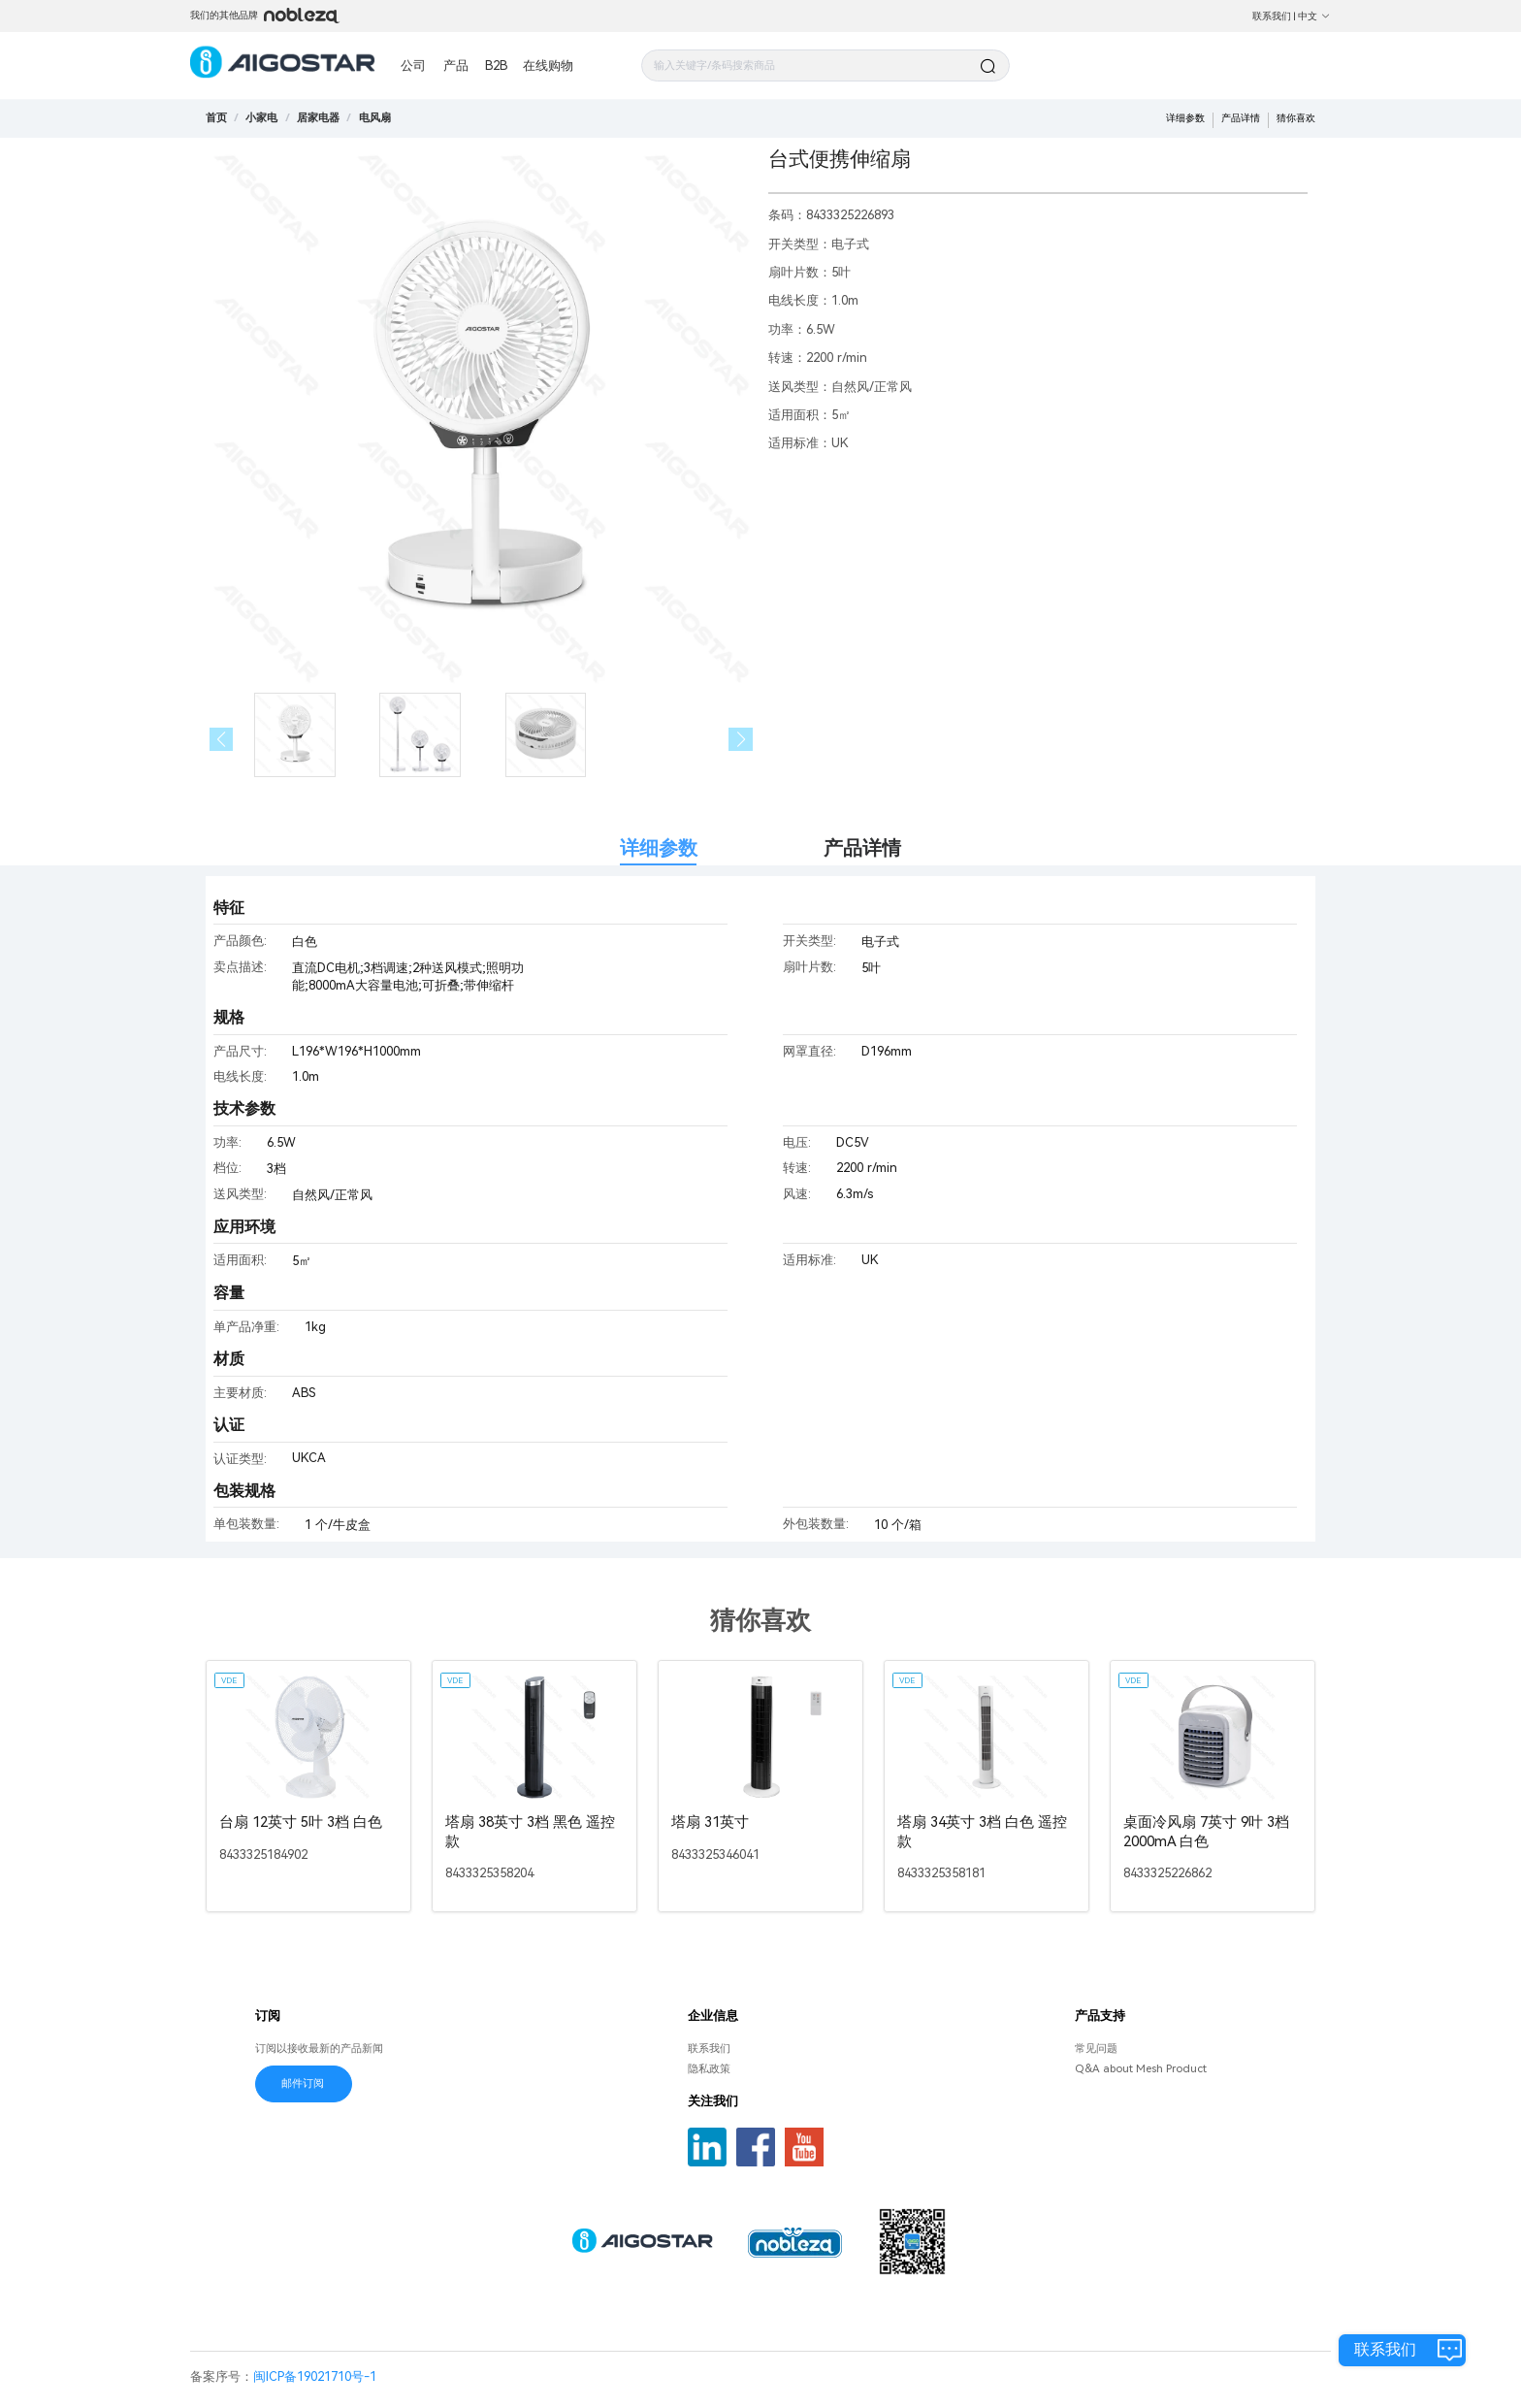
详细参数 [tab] (658, 848)
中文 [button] (1314, 16)
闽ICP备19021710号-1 (314, 2376)
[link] (261, 117)
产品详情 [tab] (862, 848)
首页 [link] (216, 117)
